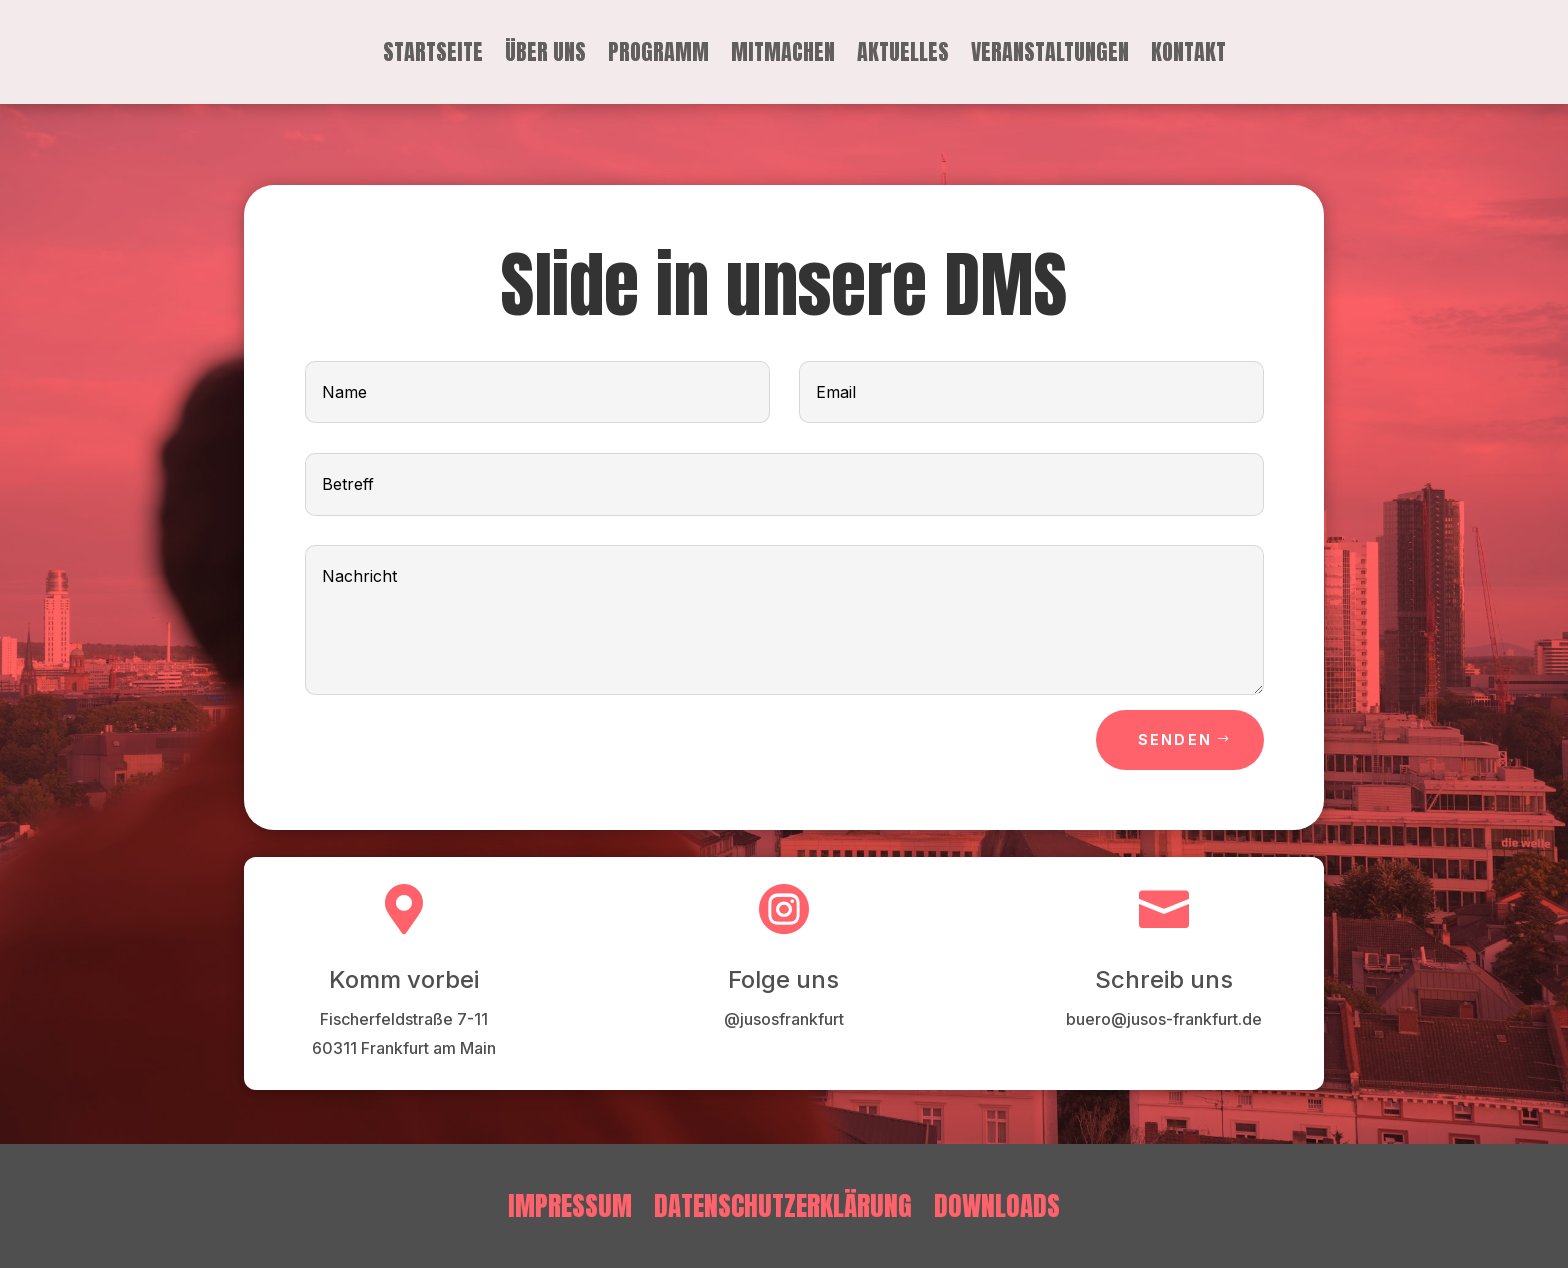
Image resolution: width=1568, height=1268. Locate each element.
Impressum (570, 1202)
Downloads (997, 1202)
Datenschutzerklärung (783, 1202)
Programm (658, 56)
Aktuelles (903, 56)
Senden (1175, 739)
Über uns (545, 56)
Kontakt (1188, 56)
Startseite (433, 56)
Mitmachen (783, 56)
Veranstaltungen (1050, 56)
